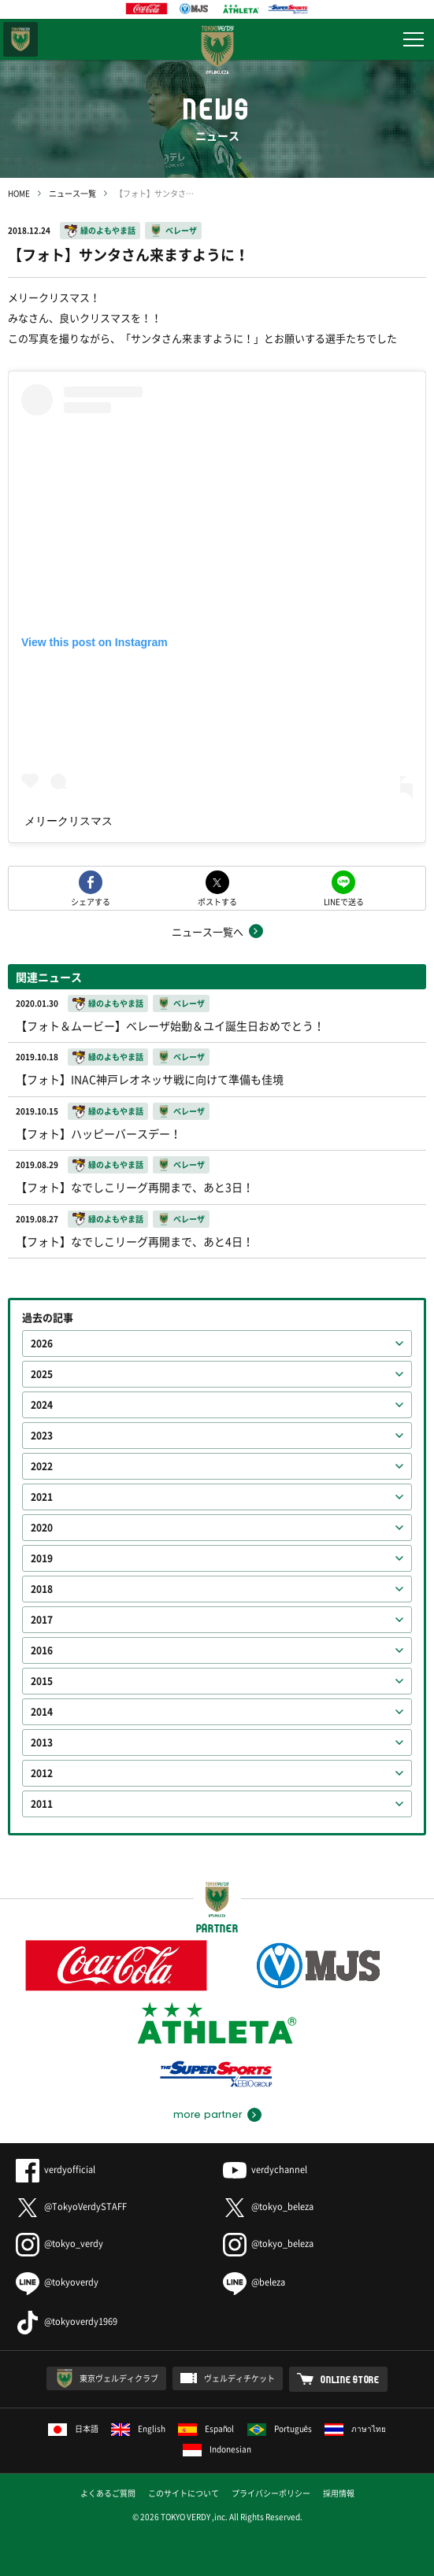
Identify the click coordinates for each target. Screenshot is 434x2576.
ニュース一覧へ (207, 931)
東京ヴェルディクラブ (119, 2378)
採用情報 (338, 2493)
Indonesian (217, 2449)
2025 (42, 1374)
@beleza (254, 2282)
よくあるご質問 (107, 2493)
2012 (42, 1773)
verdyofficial (55, 2169)
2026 (42, 1343)
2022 (42, 1466)
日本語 (73, 2428)
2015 (42, 1681)
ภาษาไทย (355, 2428)
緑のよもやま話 (107, 230)
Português (280, 2428)
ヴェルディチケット (239, 2378)
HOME (19, 193)
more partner (207, 2115)
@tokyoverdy (57, 2282)
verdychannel (265, 2169)
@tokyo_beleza (268, 2206)
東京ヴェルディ (20, 39)
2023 (42, 1435)
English (138, 2428)
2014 (42, 1712)
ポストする (217, 901)
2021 (42, 1497)
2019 (42, 1558)
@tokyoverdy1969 (66, 2321)
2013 (42, 1742)
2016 (42, 1650)
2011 (42, 1804)
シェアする (90, 901)
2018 (42, 1589)
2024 (42, 1405)
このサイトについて (183, 2493)
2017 (42, 1620)
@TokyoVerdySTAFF (71, 2206)
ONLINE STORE (350, 2379)
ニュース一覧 (72, 193)
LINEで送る (344, 901)
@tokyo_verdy (59, 2243)
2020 (42, 1528)
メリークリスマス (68, 821)
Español (206, 2428)
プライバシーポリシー (271, 2493)
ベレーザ (181, 230)
